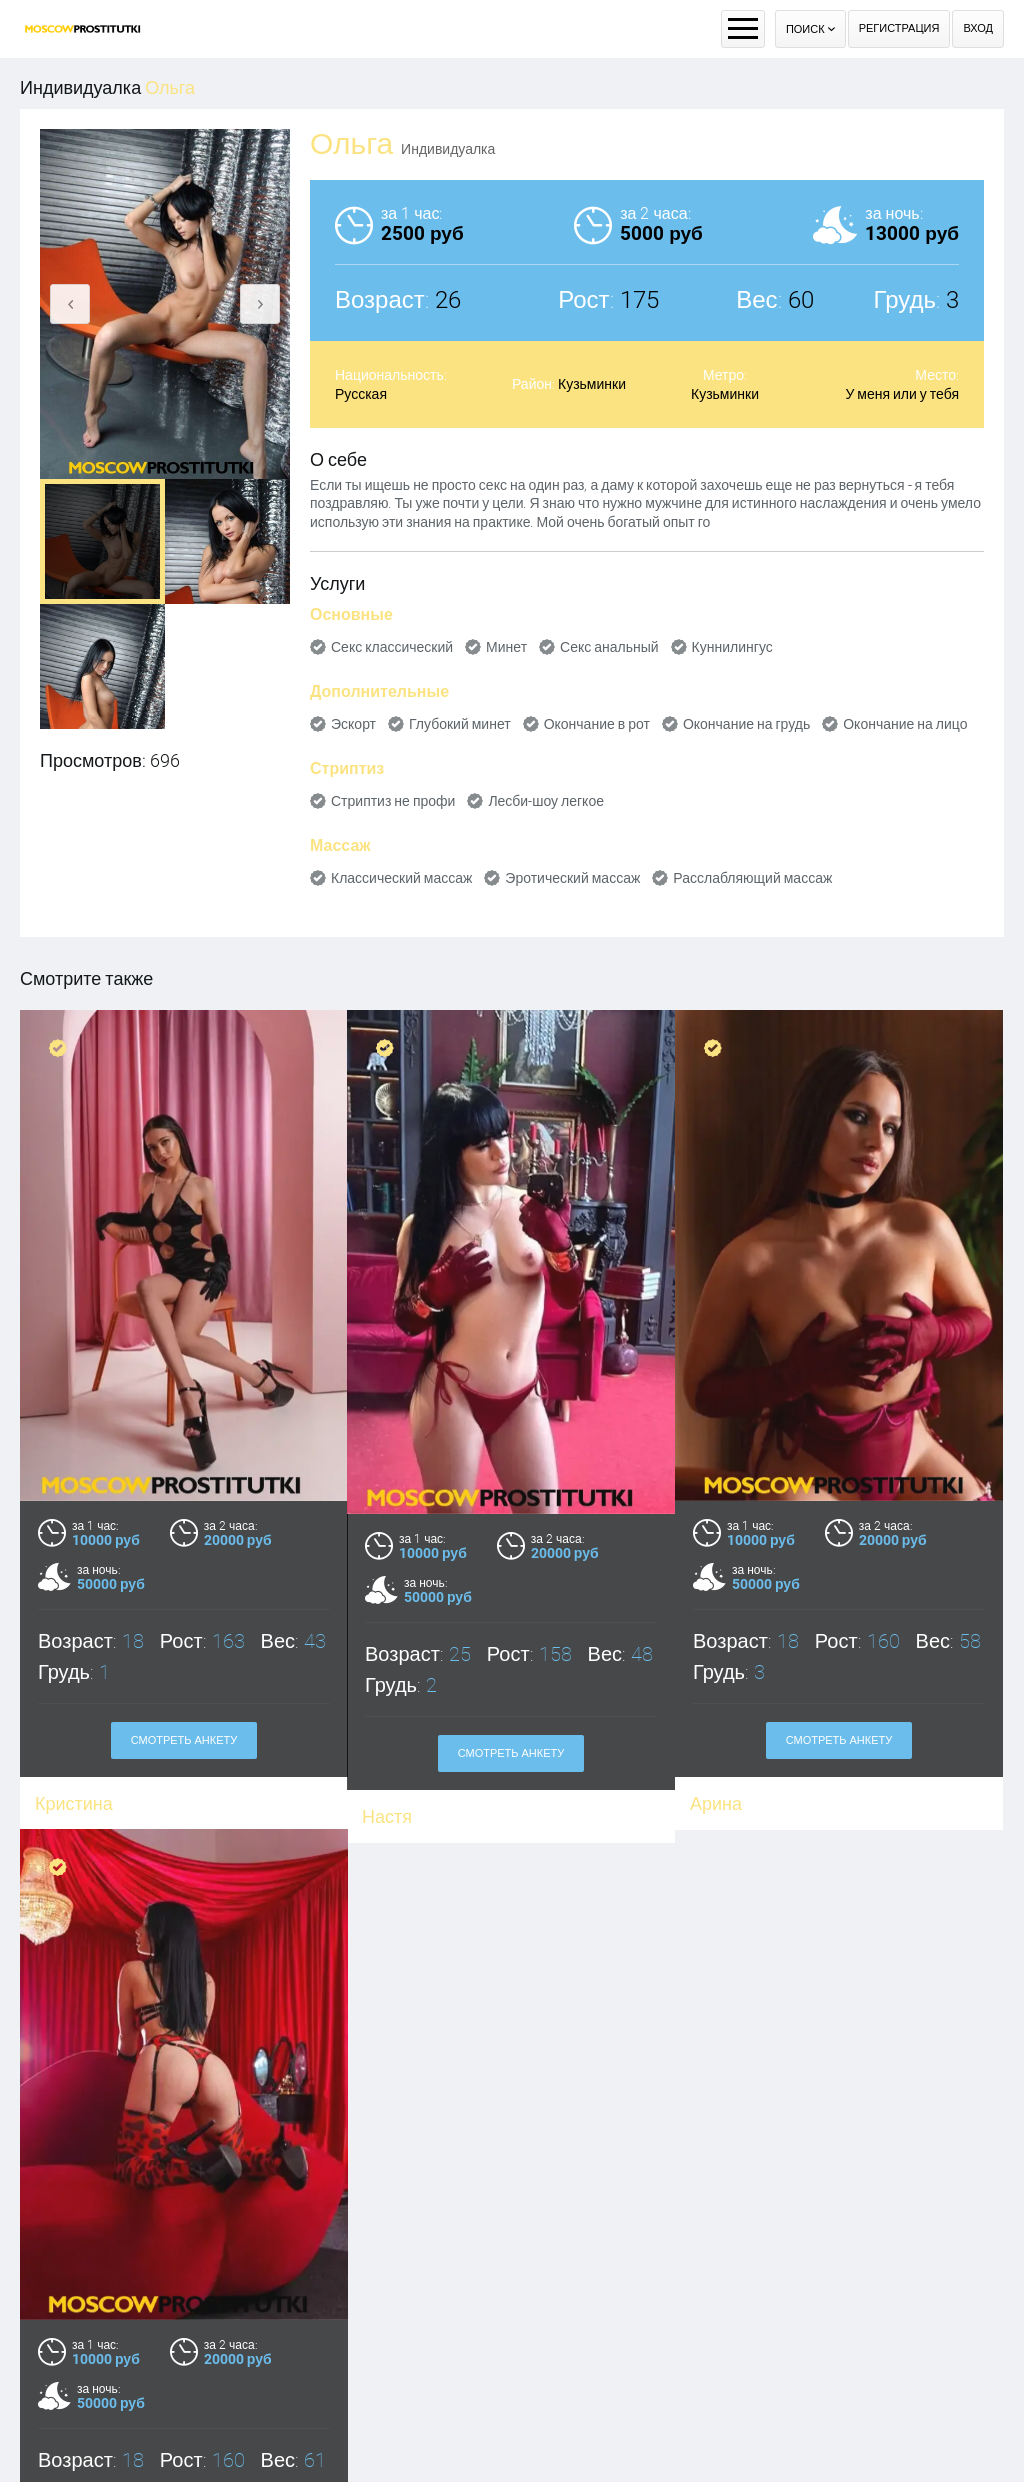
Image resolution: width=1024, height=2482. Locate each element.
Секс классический (392, 647)
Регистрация (899, 28)
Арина (716, 1803)
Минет (506, 647)
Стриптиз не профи (393, 801)
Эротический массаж (572, 878)
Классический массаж (401, 878)
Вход (978, 28)
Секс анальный (609, 647)
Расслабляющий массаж (752, 878)
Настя (387, 1816)
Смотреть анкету (184, 1740)
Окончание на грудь (746, 724)
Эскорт (353, 724)
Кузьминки (592, 384)
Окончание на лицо (905, 724)
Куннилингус (732, 647)
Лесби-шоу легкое (546, 801)
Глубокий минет (460, 724)
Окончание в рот (597, 724)
